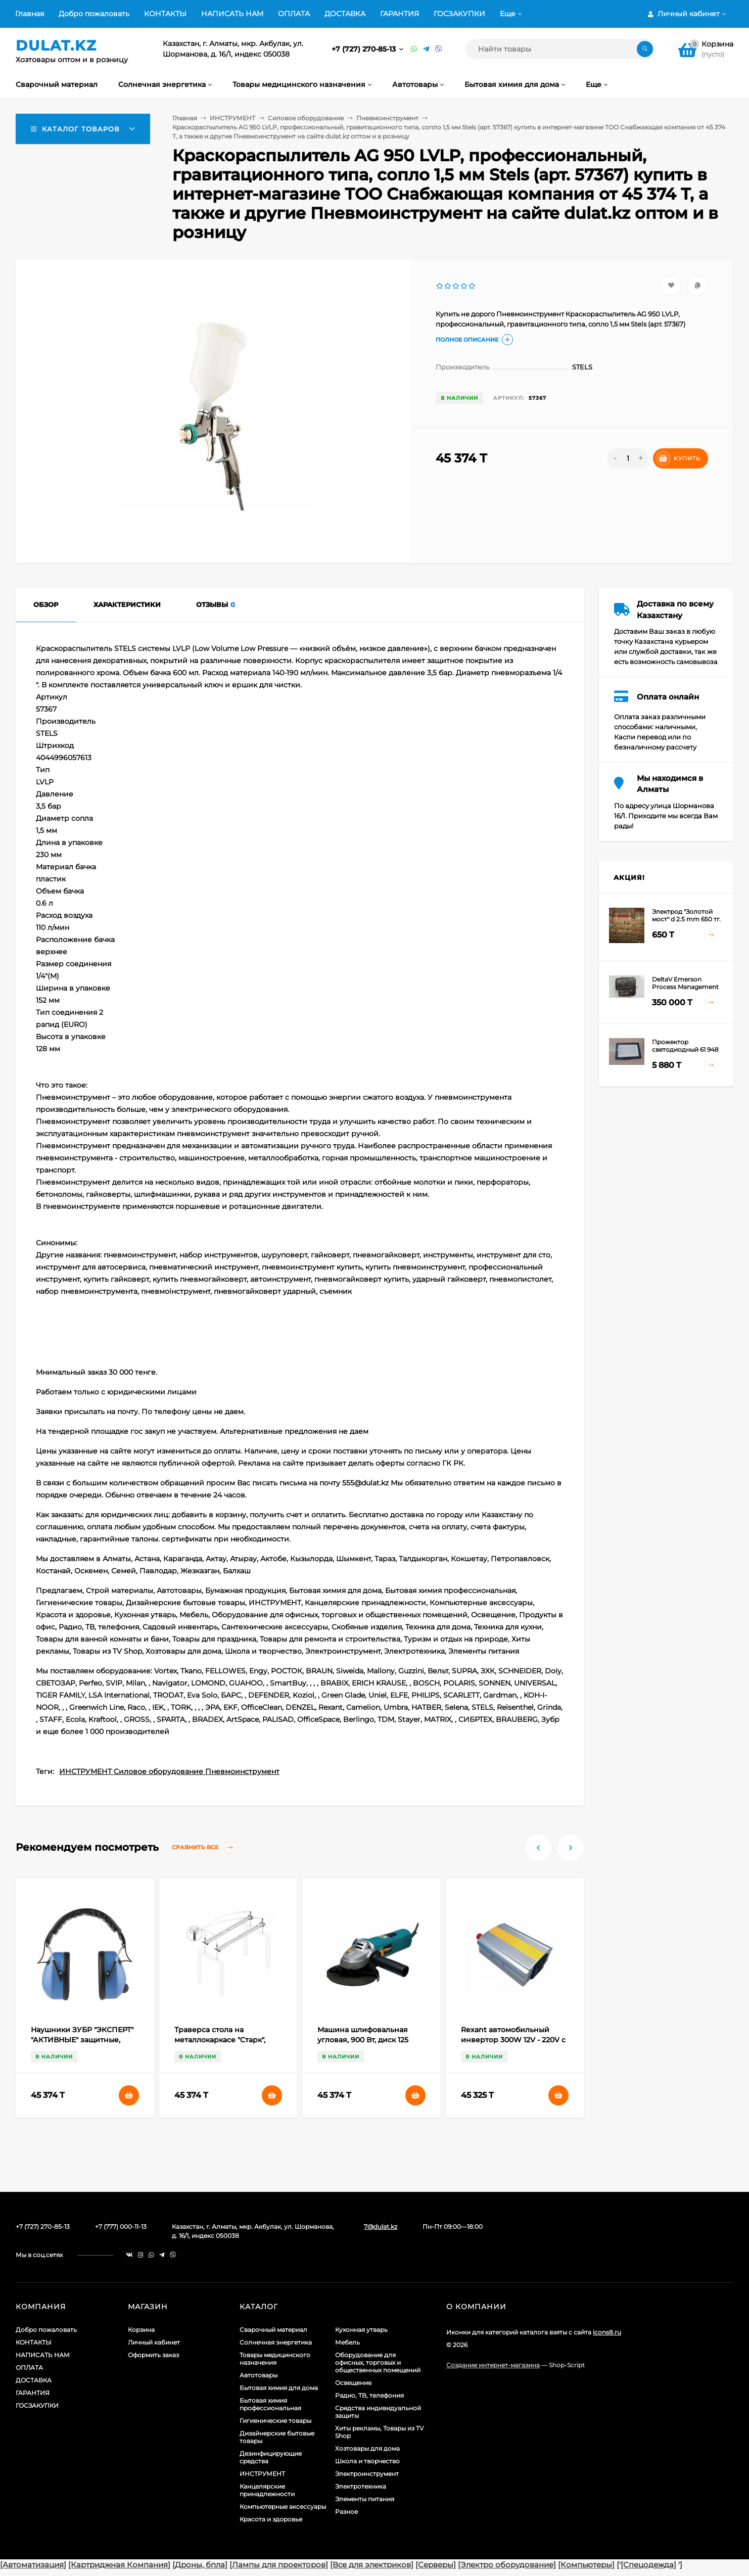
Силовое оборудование (306, 118)
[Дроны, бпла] (199, 2564)
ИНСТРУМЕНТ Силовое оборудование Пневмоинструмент (169, 1771)
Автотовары (258, 2375)
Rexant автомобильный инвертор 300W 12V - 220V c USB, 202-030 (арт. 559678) (513, 2039)
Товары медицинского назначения (275, 2358)
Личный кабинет (154, 2342)
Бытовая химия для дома (279, 2388)
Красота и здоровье (271, 2519)
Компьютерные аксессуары (283, 2506)
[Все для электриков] (371, 2564)
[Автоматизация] (33, 2564)
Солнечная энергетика (276, 2342)
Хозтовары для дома (367, 2448)
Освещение (353, 2382)
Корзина (141, 2329)
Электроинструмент (367, 2473)
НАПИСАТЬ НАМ (232, 13)
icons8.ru (607, 2332)
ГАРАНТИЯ (399, 13)
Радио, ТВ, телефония (369, 2395)
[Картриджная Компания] (119, 2564)
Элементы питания (364, 2499)
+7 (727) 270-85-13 (365, 49)
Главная (29, 13)
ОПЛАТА (294, 13)
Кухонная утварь (361, 2329)
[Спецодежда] (648, 2564)
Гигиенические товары (275, 2420)
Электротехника (360, 2486)
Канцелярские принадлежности (267, 2490)
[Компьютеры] (586, 2564)
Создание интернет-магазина (493, 2365)
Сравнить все (204, 1847)
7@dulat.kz (380, 2226)
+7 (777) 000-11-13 (121, 2226)
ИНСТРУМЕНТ (232, 118)
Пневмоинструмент (387, 118)
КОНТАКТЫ (165, 13)
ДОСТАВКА (344, 13)
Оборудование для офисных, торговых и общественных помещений (377, 2362)
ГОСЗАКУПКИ (459, 13)
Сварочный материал (273, 2329)
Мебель (347, 2342)
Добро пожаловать (94, 13)
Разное (346, 2511)
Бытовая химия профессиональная (270, 2404)
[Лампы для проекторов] (278, 2564)
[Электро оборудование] (507, 2564)
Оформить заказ (153, 2355)
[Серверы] (435, 2564)
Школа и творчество (367, 2461)
